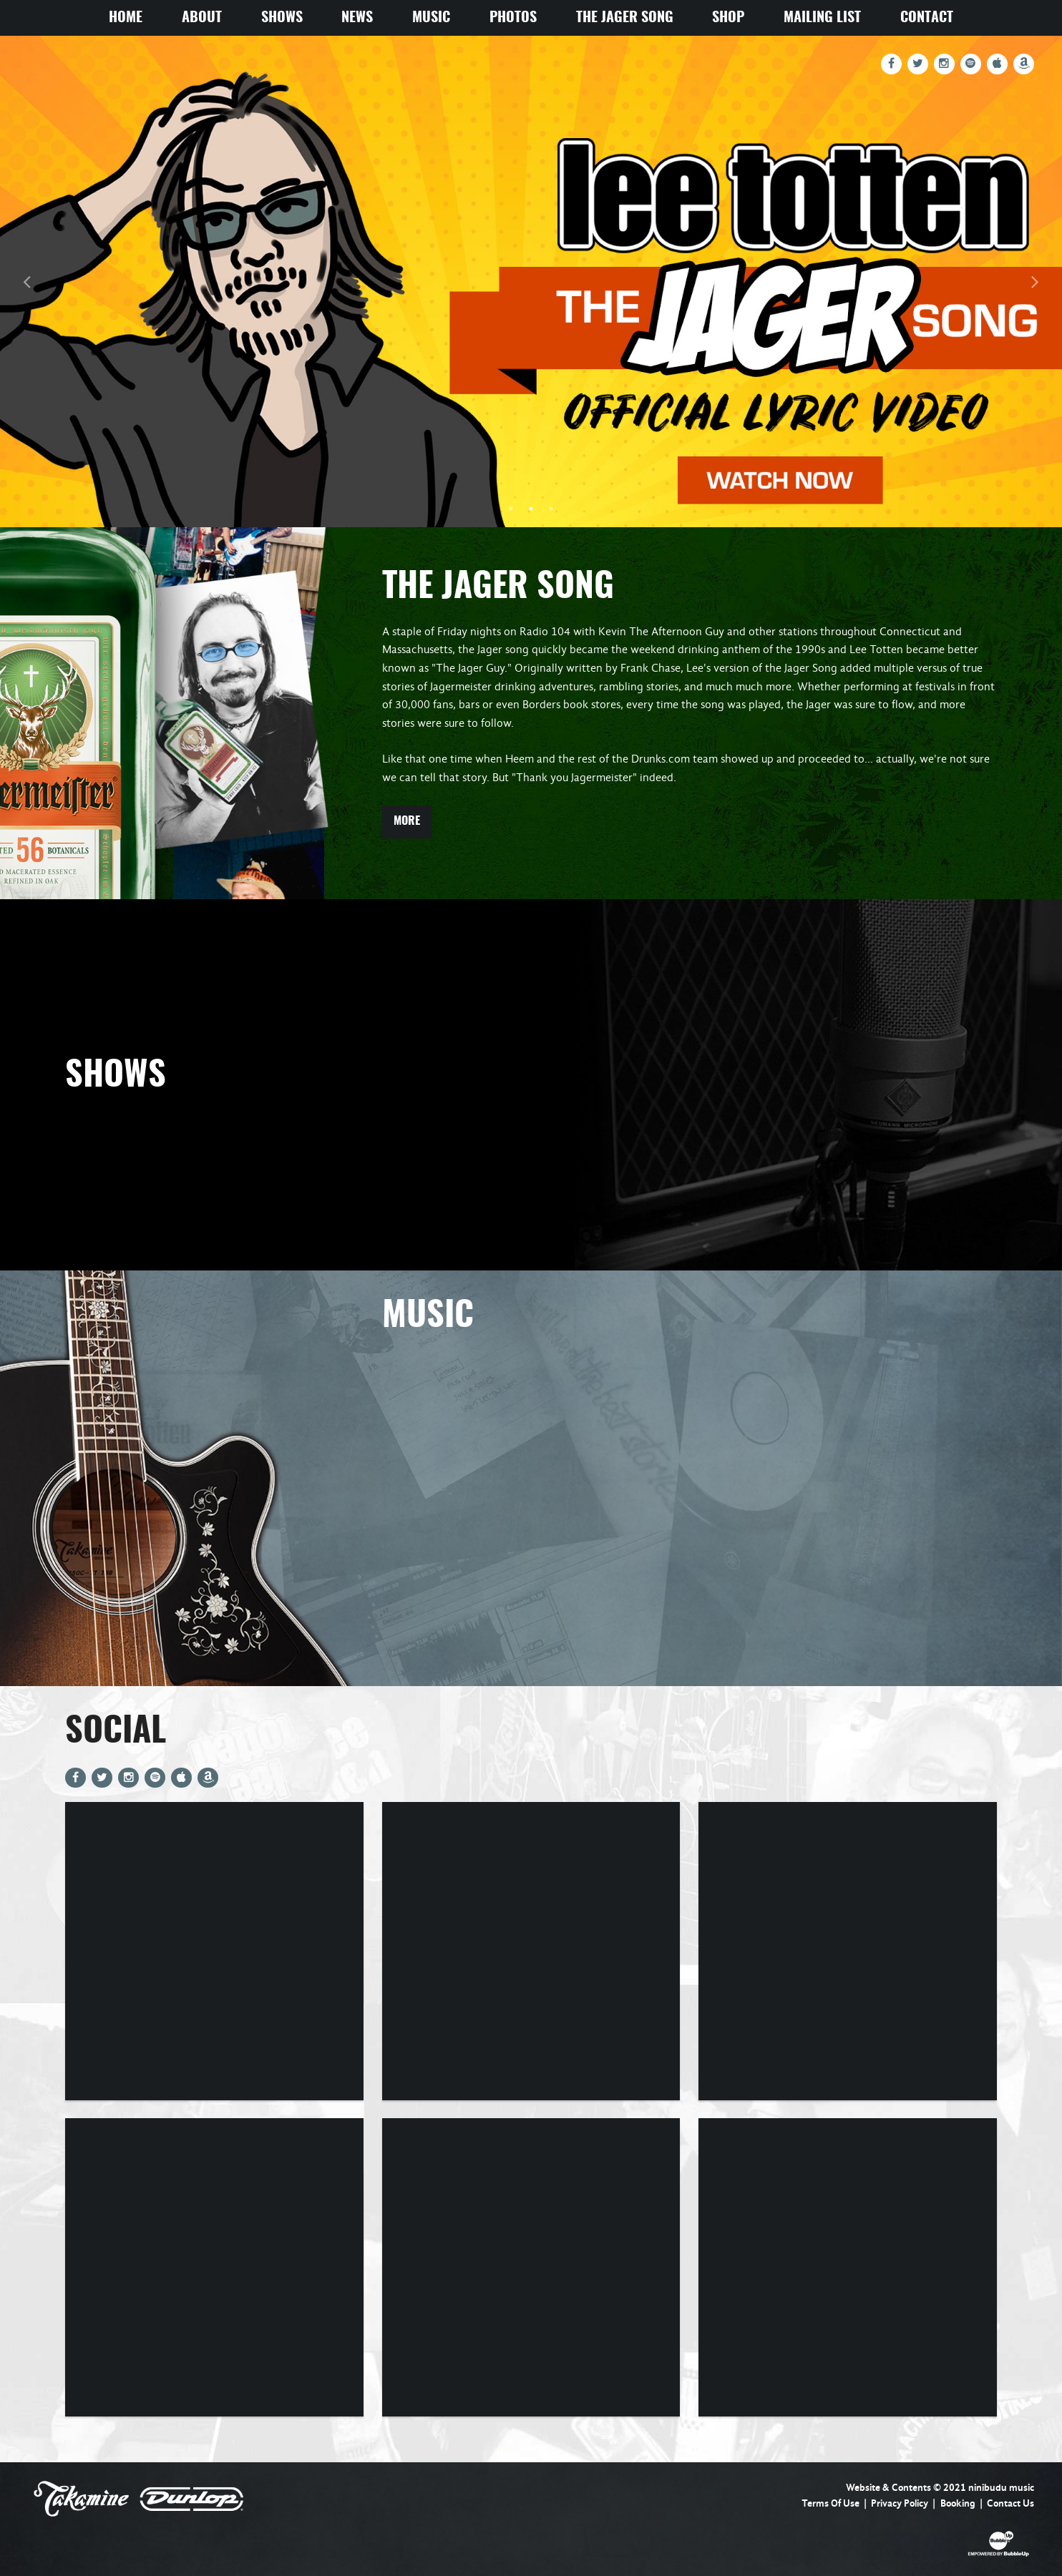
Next (1035, 281)
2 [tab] (531, 508)
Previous (26, 281)
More (407, 821)
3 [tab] (551, 508)
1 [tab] (511, 508)
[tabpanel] (531, 281)
